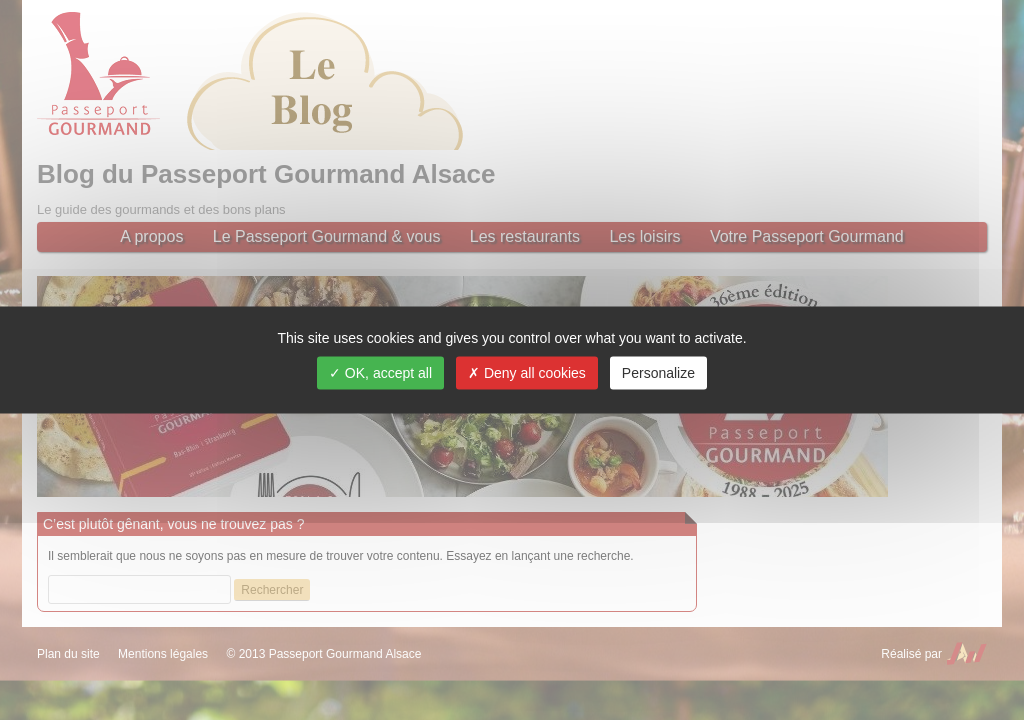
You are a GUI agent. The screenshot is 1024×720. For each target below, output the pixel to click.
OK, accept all (380, 373)
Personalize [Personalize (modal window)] (658, 373)
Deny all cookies (527, 373)
